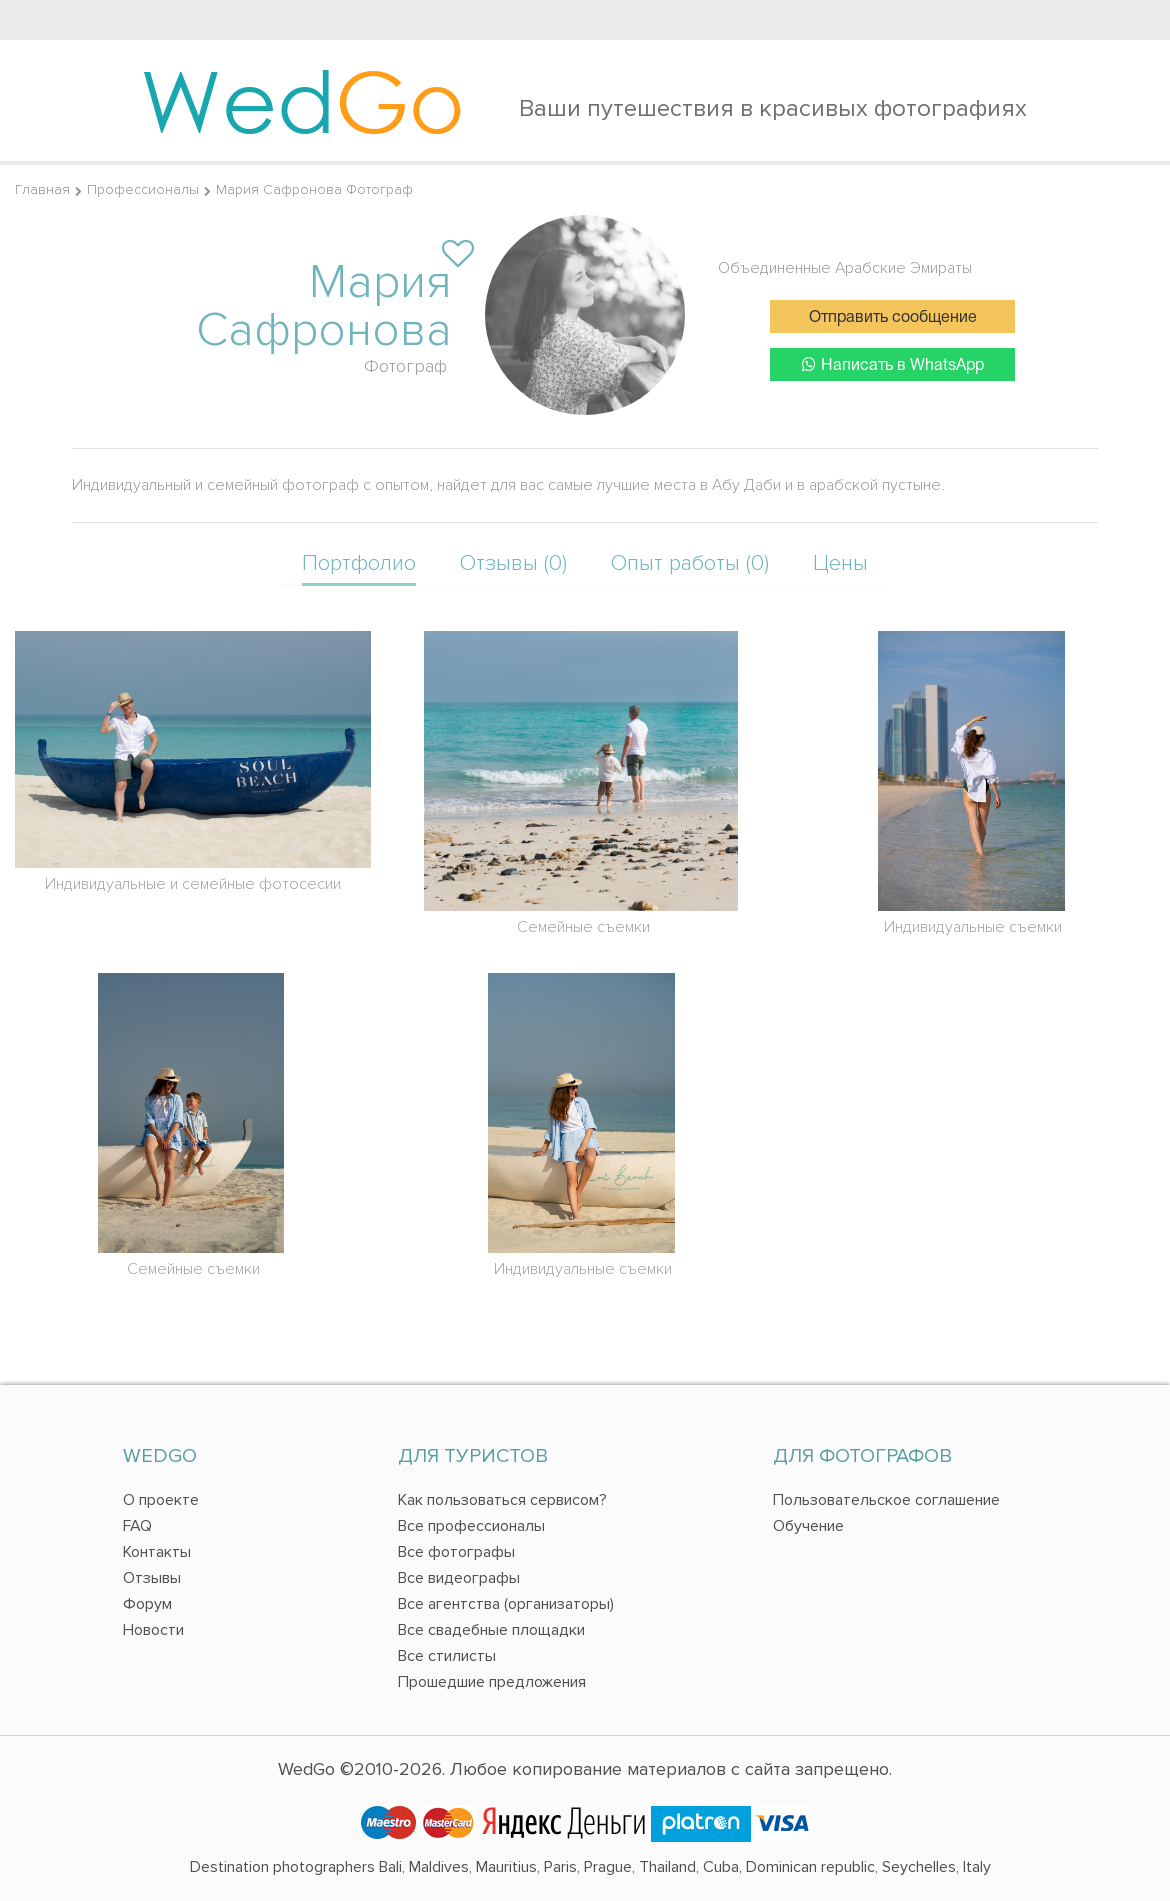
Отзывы (152, 1578)
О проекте (161, 1500)
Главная (42, 189)
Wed (302, 100)
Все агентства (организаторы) (506, 1604)
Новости (153, 1630)
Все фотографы (456, 1552)
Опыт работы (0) (690, 563)
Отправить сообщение (893, 318)
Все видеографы (459, 1578)
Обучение (808, 1526)
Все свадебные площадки (491, 1630)
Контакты (157, 1552)
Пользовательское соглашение (886, 1500)
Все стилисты (447, 1656)
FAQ (137, 1526)
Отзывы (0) (513, 563)
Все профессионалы (471, 1526)
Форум (147, 1604)
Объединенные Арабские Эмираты (845, 268)
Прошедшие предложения (492, 1682)
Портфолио (359, 563)
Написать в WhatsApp (893, 364)
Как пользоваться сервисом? (502, 1500)
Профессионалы (143, 189)
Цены (840, 563)
